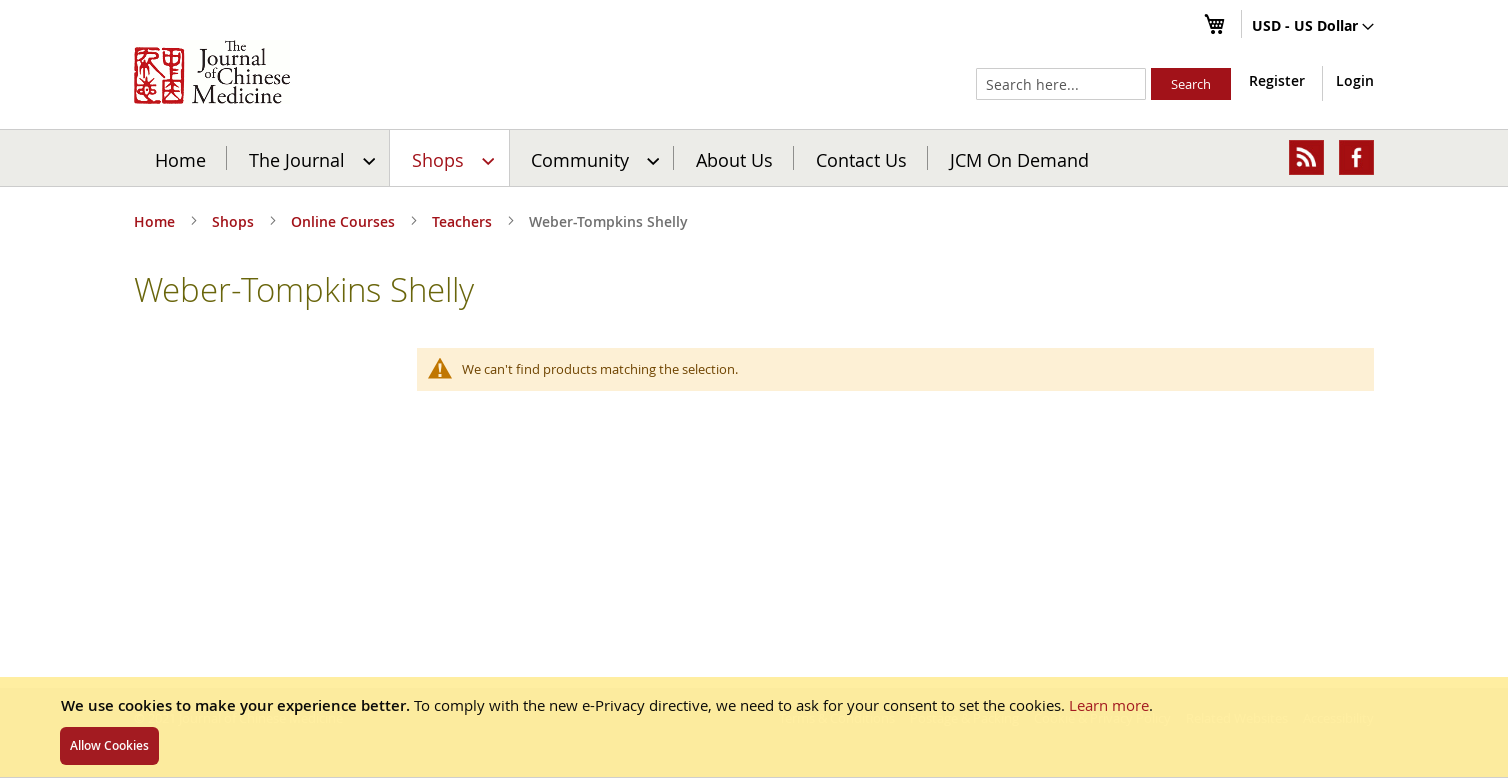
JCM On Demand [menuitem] (1019, 159)
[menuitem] (309, 158)
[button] (1313, 27)
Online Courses (345, 221)
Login (1355, 80)
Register (1277, 80)
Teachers (464, 221)
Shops (235, 221)
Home (180, 159)
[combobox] (1061, 84)
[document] (754, 727)
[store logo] (212, 72)
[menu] (754, 158)
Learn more (1109, 705)
